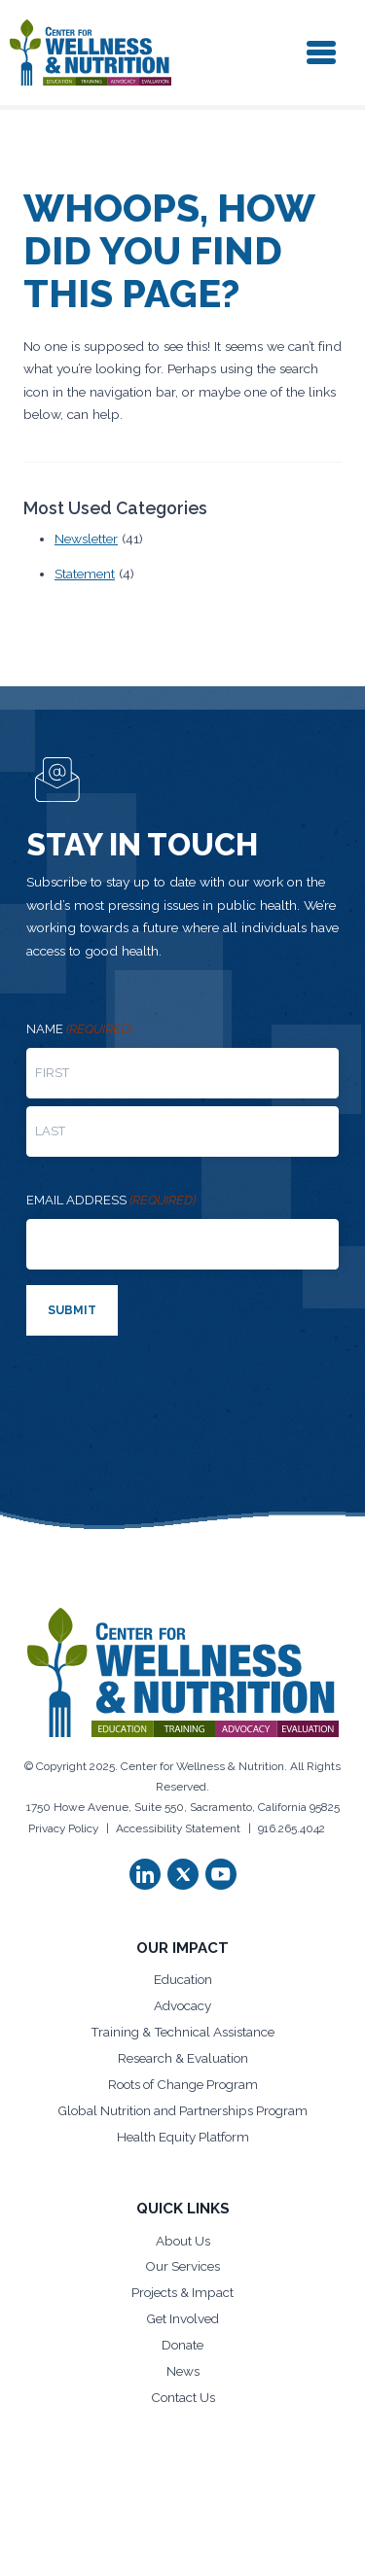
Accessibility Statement (178, 1828)
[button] (145, 1874)
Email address (111, 1200)
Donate (182, 2344)
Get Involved (182, 2318)
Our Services (182, 2266)
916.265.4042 (291, 1828)
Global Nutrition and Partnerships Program (182, 2110)
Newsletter (86, 538)
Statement (85, 573)
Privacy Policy (63, 1828)
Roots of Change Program (183, 2084)
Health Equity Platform (183, 2136)
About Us (183, 2240)
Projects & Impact (182, 2292)
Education (183, 1979)
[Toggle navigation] (321, 52)
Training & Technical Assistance (182, 2031)
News (183, 2371)
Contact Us (183, 2397)
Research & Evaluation (183, 2058)
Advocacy (182, 2005)
